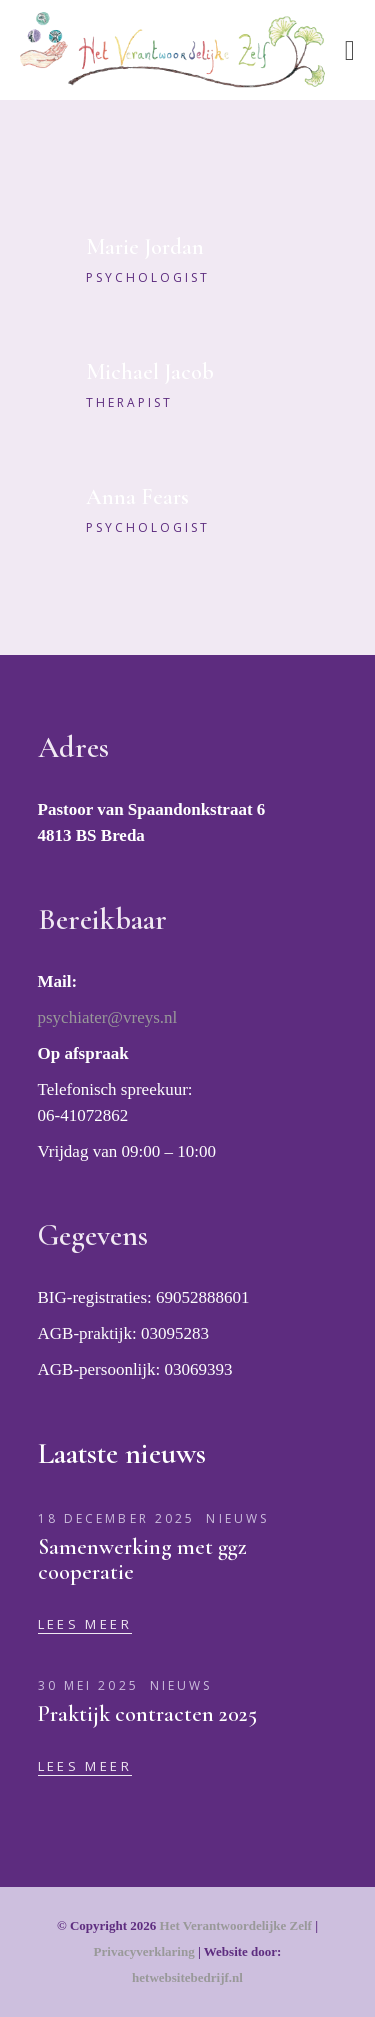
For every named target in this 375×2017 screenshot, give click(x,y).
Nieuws (237, 1518)
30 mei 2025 (88, 1685)
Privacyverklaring (144, 1951)
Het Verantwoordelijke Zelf (236, 1925)
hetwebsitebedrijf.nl (187, 1977)
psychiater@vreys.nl (108, 1017)
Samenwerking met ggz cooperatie (142, 1559)
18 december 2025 (117, 1518)
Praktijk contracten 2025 (147, 1714)
